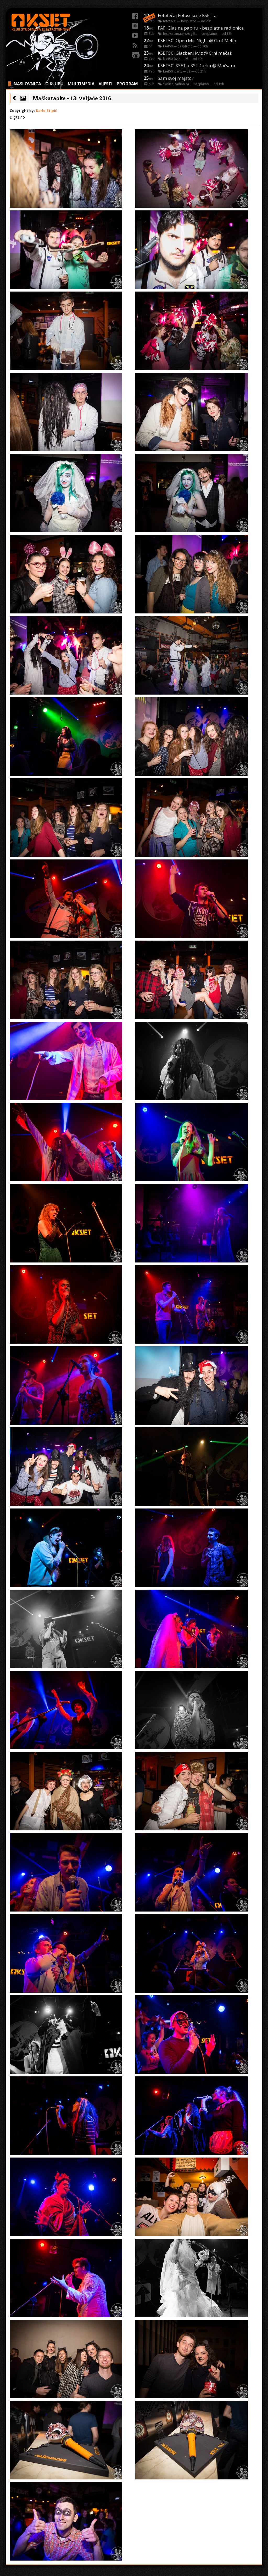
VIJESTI (106, 84)
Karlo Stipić (46, 110)
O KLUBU (54, 84)
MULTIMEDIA (81, 84)
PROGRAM (127, 84)
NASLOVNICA (27, 84)
